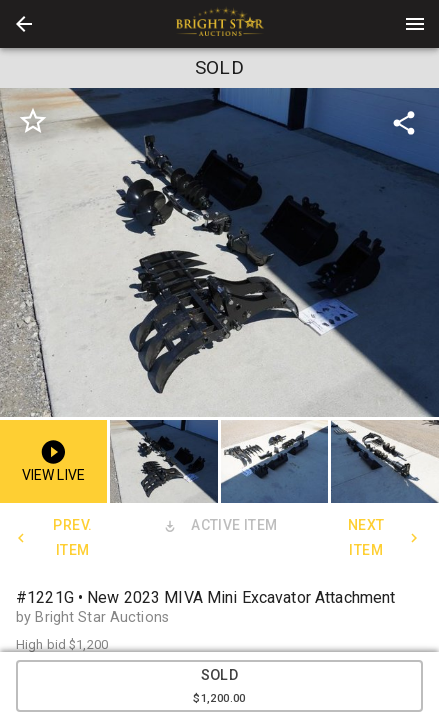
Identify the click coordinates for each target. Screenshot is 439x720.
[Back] (24, 24)
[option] (219, 252)
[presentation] (220, 24)
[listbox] (219, 252)
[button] (24, 24)
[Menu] (415, 24)
